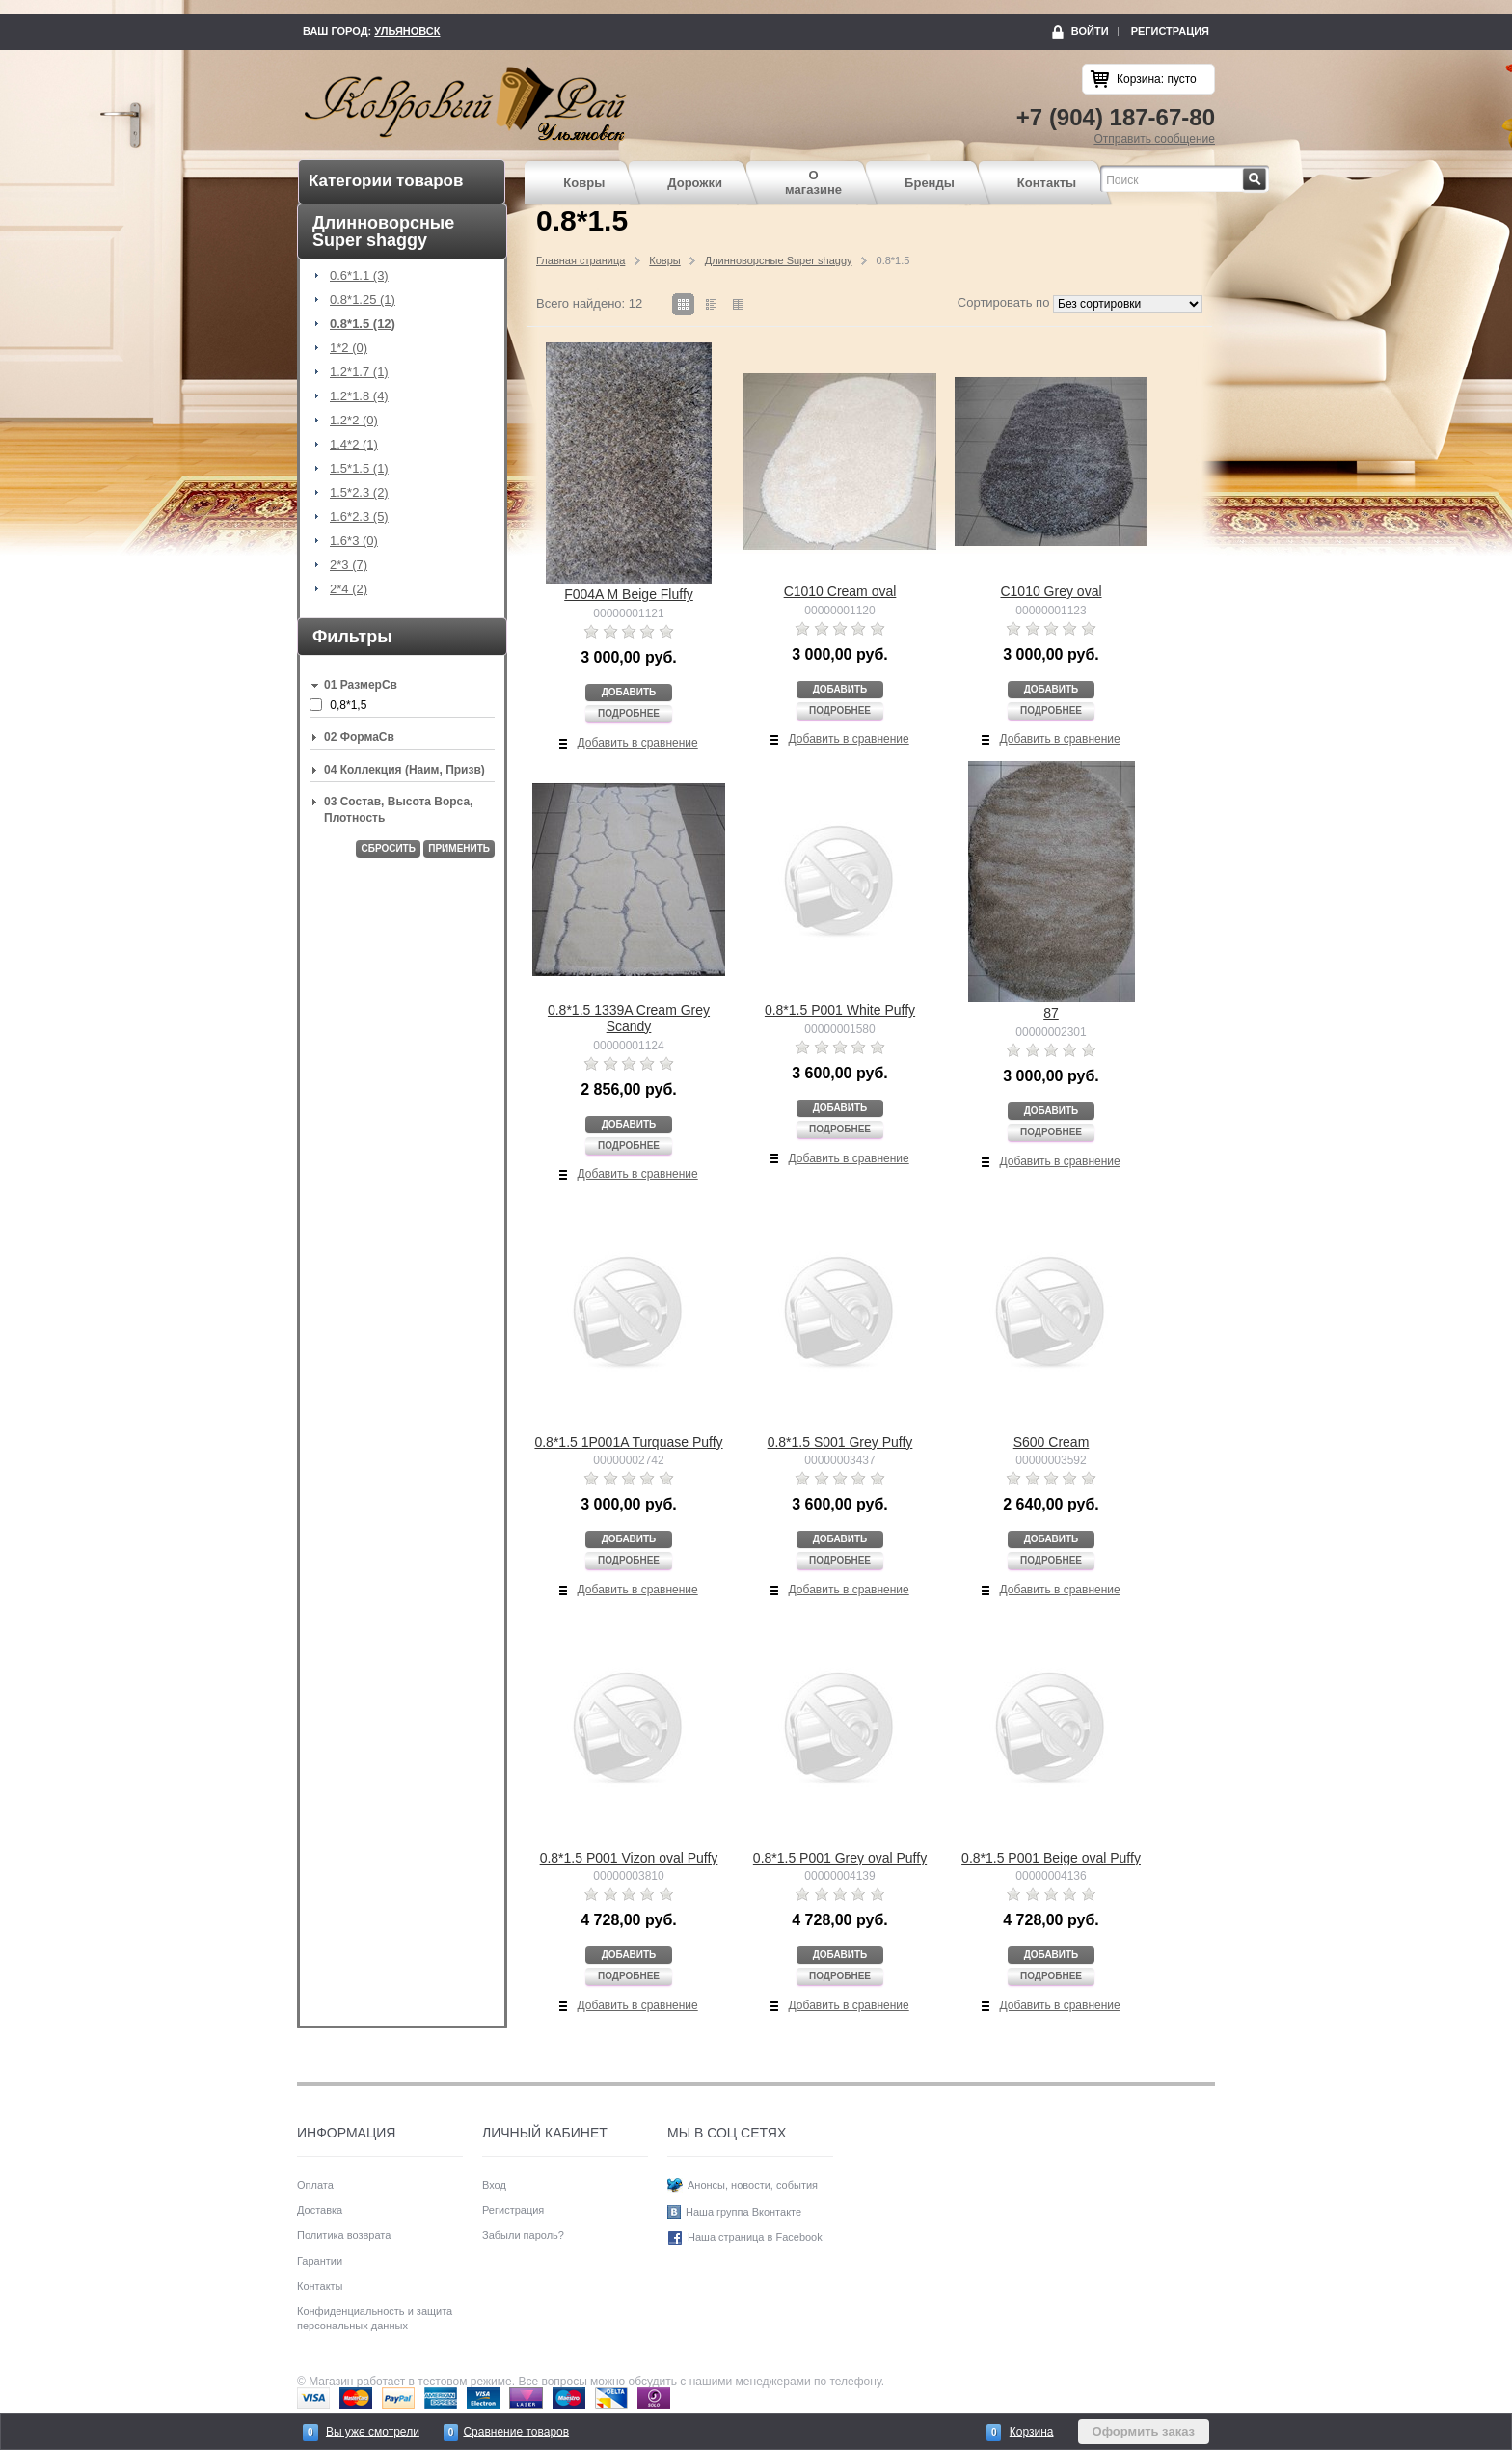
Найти (1266, 173)
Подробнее (629, 713)
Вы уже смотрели (372, 2431)
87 (1051, 1013)
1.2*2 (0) (354, 420)
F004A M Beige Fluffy (628, 594)
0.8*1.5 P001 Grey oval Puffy (840, 1857)
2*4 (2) (348, 589)
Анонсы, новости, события (753, 2185)
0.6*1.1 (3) (359, 276)
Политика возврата (344, 2235)
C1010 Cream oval (840, 591)
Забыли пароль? (523, 2235)
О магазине (813, 183)
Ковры (584, 183)
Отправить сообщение (1154, 139)
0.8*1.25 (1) (362, 300)
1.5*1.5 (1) (359, 469)
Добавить (629, 692)
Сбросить (388, 848)
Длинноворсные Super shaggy (778, 260)
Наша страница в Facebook (755, 2238)
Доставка (319, 2210)
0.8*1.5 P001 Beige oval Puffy (1051, 1857)
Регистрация (1170, 31)
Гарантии (319, 2261)
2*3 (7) (348, 565)
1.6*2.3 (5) (359, 517)
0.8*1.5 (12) (362, 324)
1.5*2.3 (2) (359, 493)
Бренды (929, 183)
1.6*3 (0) (354, 541)
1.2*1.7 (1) (359, 372)
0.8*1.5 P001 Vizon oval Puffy (629, 1857)
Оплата (315, 2185)
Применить (459, 848)
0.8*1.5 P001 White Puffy (840, 1010)
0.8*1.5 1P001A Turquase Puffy (628, 1442)
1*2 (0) (348, 348)
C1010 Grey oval (1050, 591)
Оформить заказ (1144, 2431)
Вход (494, 2185)
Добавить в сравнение (638, 742)
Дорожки (694, 183)
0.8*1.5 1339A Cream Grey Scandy (629, 1018)
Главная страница (580, 260)
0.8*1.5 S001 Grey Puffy (840, 1442)
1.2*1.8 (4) (359, 396)
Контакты (1046, 183)
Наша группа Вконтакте (743, 2212)
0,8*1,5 (348, 705)
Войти (1090, 31)
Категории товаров (386, 181)
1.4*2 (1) (354, 444)
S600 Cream (1051, 1442)
